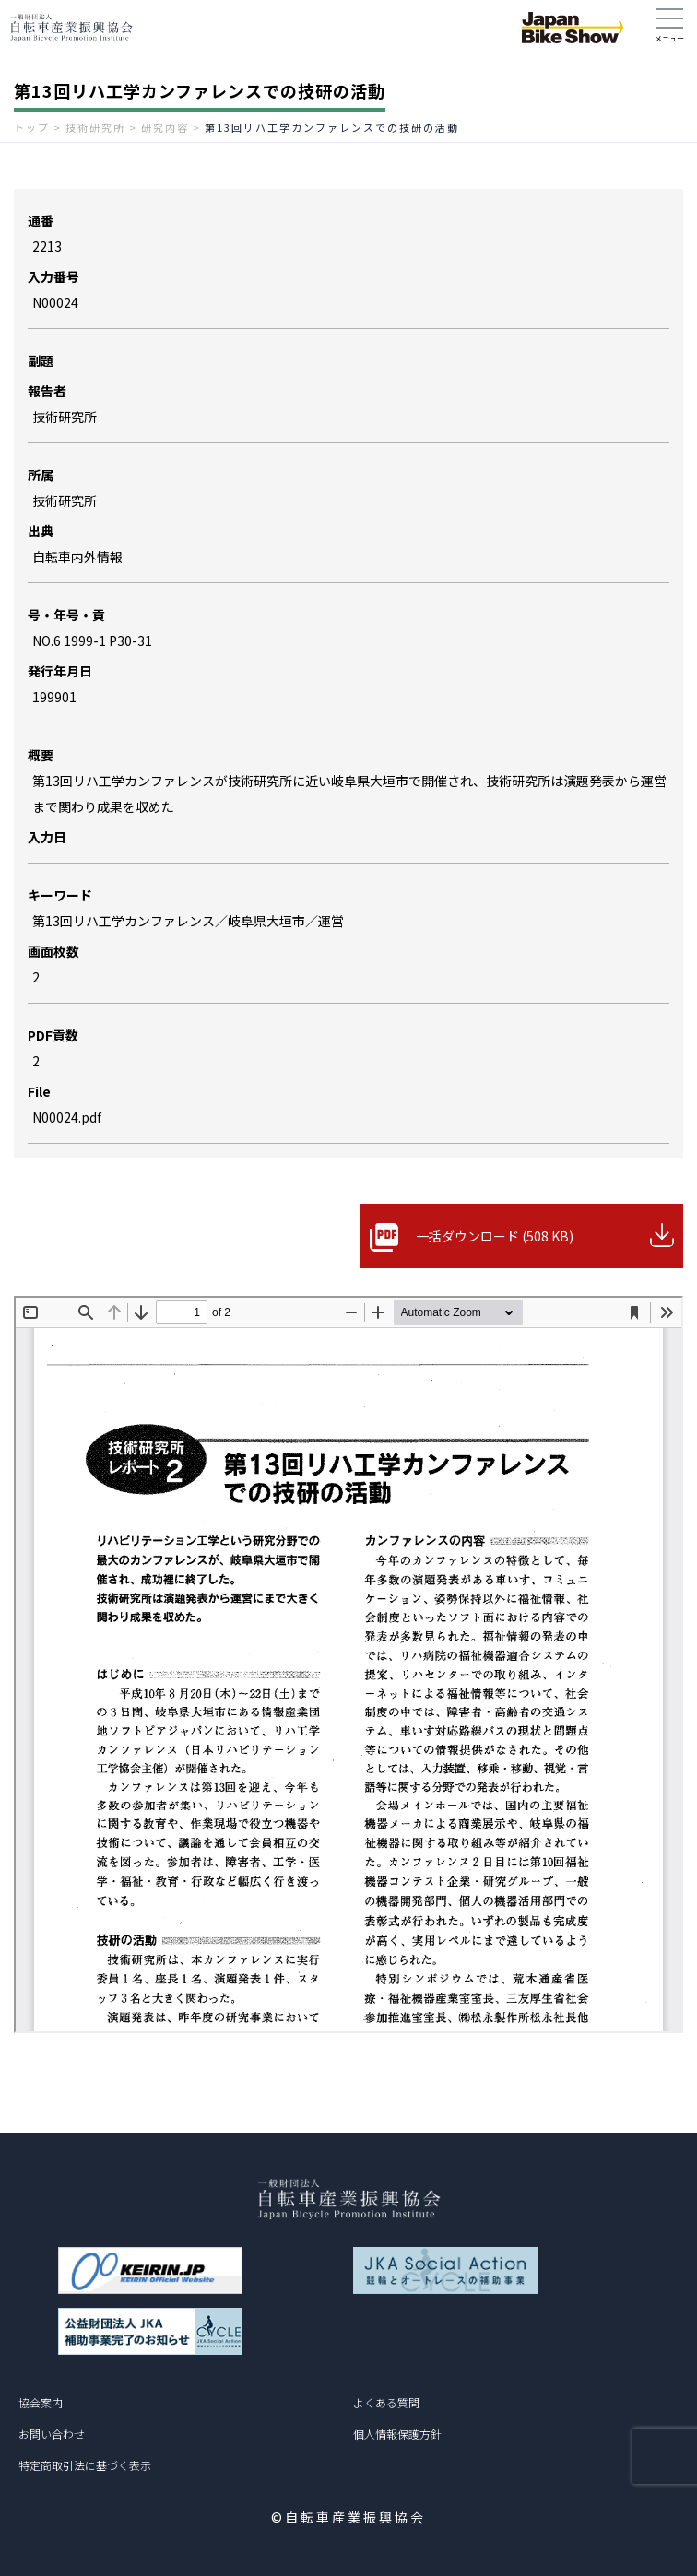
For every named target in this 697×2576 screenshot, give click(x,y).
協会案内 (40, 2402)
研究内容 (165, 127)
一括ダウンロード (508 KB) (494, 1236)
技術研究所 (95, 127)
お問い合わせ (51, 2433)
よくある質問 (386, 2402)
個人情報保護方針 (397, 2433)
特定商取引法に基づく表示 (84, 2465)
